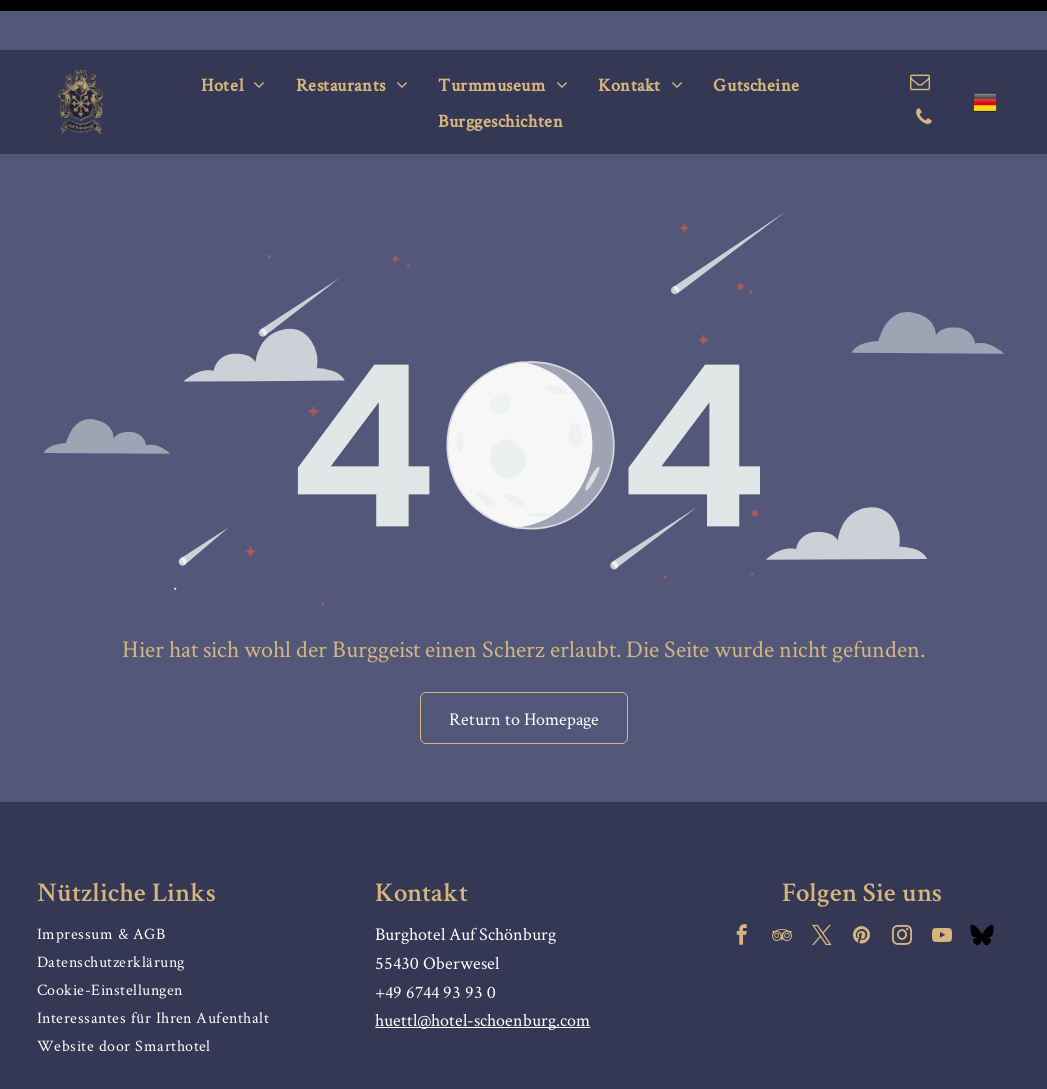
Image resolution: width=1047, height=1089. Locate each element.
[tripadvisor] (782, 887)
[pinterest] (862, 887)
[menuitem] (233, 34)
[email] (920, 34)
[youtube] (942, 887)
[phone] (924, 69)
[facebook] (742, 887)
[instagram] (902, 887)
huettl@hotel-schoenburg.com (482, 969)
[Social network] (982, 887)
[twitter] (822, 887)
